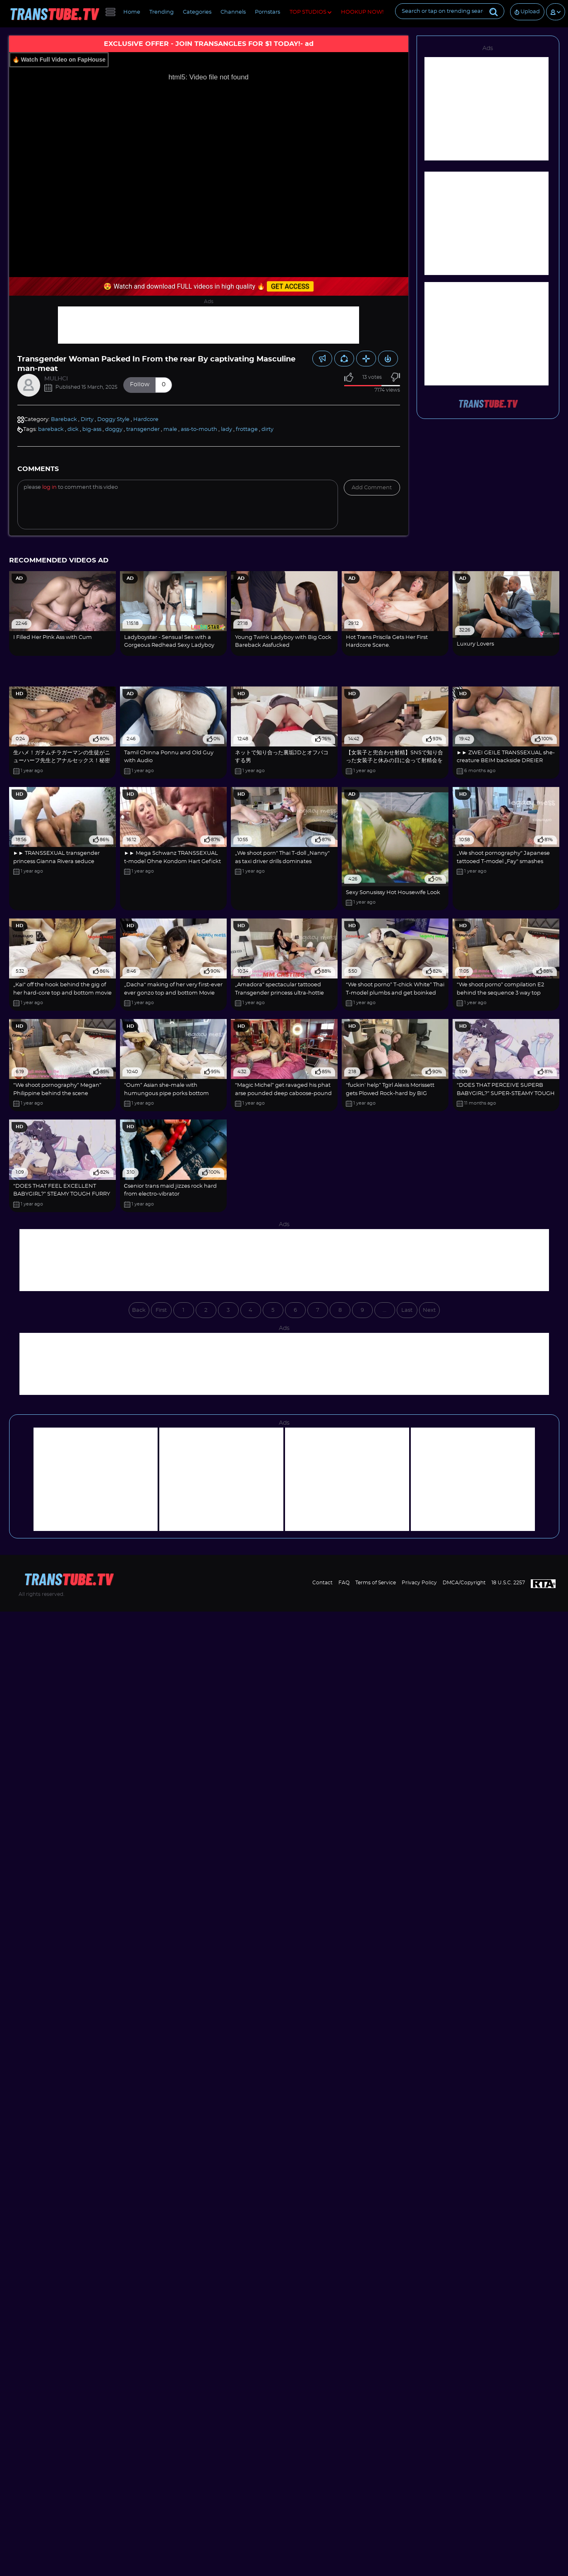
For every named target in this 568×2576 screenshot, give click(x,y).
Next (429, 1310)
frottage (247, 429)
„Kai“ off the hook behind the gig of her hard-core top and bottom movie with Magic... (62, 993)
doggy (113, 429)
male (170, 429)
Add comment (372, 487)
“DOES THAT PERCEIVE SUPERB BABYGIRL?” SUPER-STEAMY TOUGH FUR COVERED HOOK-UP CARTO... (506, 1093)
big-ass (91, 429)
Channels (233, 12)
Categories (197, 12)
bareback (51, 429)
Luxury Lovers (475, 644)
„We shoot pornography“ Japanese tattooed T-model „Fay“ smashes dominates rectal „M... (503, 861)
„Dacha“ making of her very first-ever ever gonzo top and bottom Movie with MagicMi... (173, 993)
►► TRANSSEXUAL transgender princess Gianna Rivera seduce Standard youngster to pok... (56, 861)
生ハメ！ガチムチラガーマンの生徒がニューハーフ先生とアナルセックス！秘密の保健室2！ (61, 761)
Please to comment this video (71, 487)
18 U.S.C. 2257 (508, 1582)
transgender (143, 429)
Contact (322, 1582)
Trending (161, 12)
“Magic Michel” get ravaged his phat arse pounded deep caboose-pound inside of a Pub (283, 1093)
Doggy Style (113, 419)
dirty (267, 429)
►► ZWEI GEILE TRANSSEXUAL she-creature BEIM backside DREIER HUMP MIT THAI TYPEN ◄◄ (506, 761)
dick (73, 429)
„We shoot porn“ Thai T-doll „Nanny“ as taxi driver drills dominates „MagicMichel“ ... (282, 861)
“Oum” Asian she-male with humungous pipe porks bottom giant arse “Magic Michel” (166, 1093)
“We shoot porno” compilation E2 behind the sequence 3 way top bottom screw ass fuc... (500, 993)
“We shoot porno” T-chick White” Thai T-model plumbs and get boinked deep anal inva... (395, 993)
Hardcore (145, 419)
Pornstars (267, 12)
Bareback (64, 419)
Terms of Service (375, 1582)
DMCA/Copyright (464, 1582)
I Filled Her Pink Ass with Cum (52, 637)
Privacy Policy (419, 1582)
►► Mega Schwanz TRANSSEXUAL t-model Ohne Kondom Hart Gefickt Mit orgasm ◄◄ (172, 861)
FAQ (344, 1582)
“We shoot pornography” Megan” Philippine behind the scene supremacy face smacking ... (57, 1093)
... (384, 1310)
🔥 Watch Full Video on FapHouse (58, 59)
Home (131, 12)
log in (49, 487)
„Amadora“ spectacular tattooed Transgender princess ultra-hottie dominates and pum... (279, 993)
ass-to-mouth (199, 429)
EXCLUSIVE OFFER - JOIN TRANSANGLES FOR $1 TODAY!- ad (209, 44)
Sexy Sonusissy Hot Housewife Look (393, 892)
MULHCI (56, 379)
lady (226, 429)
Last (406, 1310)
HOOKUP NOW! (362, 12)
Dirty (87, 419)
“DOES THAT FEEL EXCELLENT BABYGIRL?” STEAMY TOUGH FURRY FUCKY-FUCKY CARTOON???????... (61, 1194)
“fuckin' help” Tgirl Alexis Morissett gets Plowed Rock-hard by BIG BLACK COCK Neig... (390, 1093)
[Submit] (493, 11)
